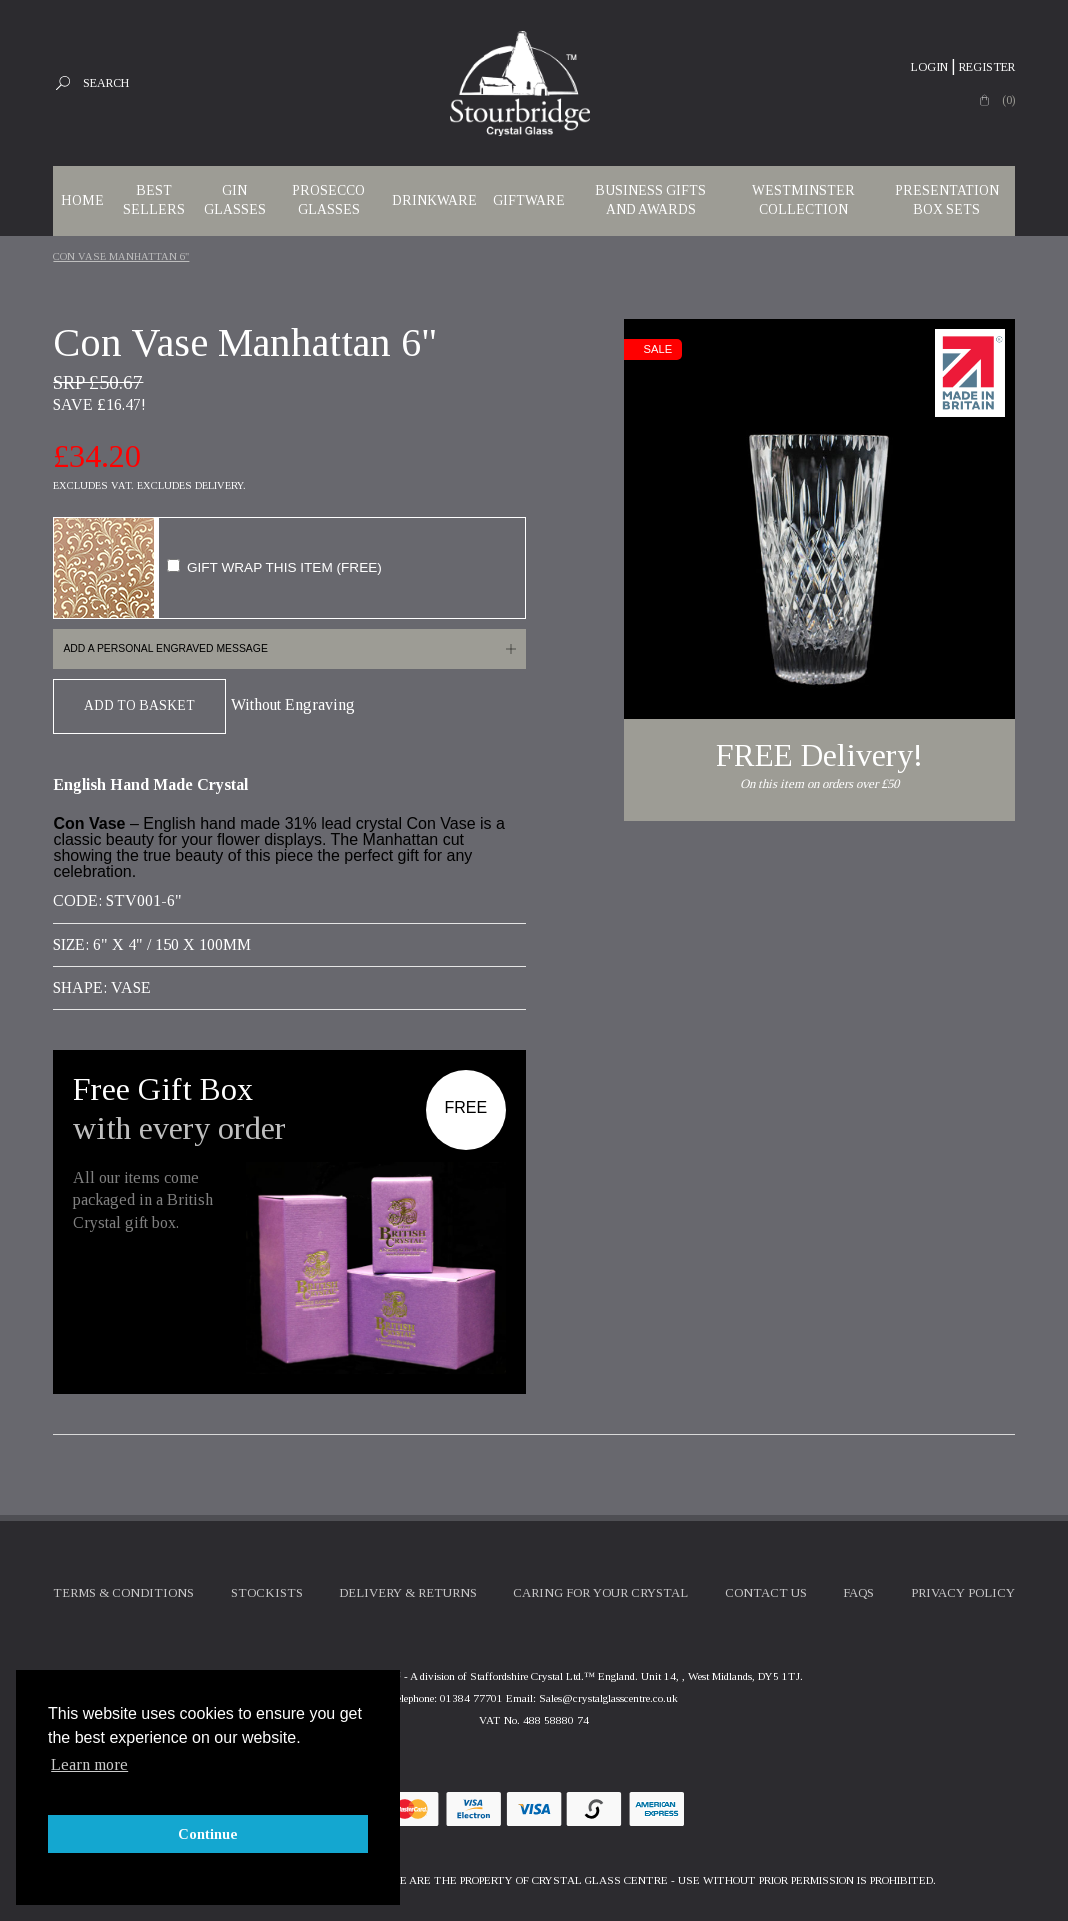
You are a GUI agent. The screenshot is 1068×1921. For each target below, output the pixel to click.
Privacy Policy (963, 1593)
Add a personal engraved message (165, 648)
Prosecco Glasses (328, 200)
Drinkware (434, 200)
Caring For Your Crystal (600, 1593)
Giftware (529, 200)
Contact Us (766, 1593)
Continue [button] (208, 1834)
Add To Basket (139, 705)
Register (987, 67)
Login (929, 67)
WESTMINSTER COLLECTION (803, 200)
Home (82, 200)
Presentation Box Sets (947, 200)
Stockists (267, 1593)
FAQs (858, 1593)
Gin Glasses (235, 200)
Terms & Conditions (123, 1593)
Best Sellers (154, 200)
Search (106, 83)
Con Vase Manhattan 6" (121, 256)
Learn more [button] (89, 1764)
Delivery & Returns (408, 1593)
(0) (1008, 100)
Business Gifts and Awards (650, 200)
